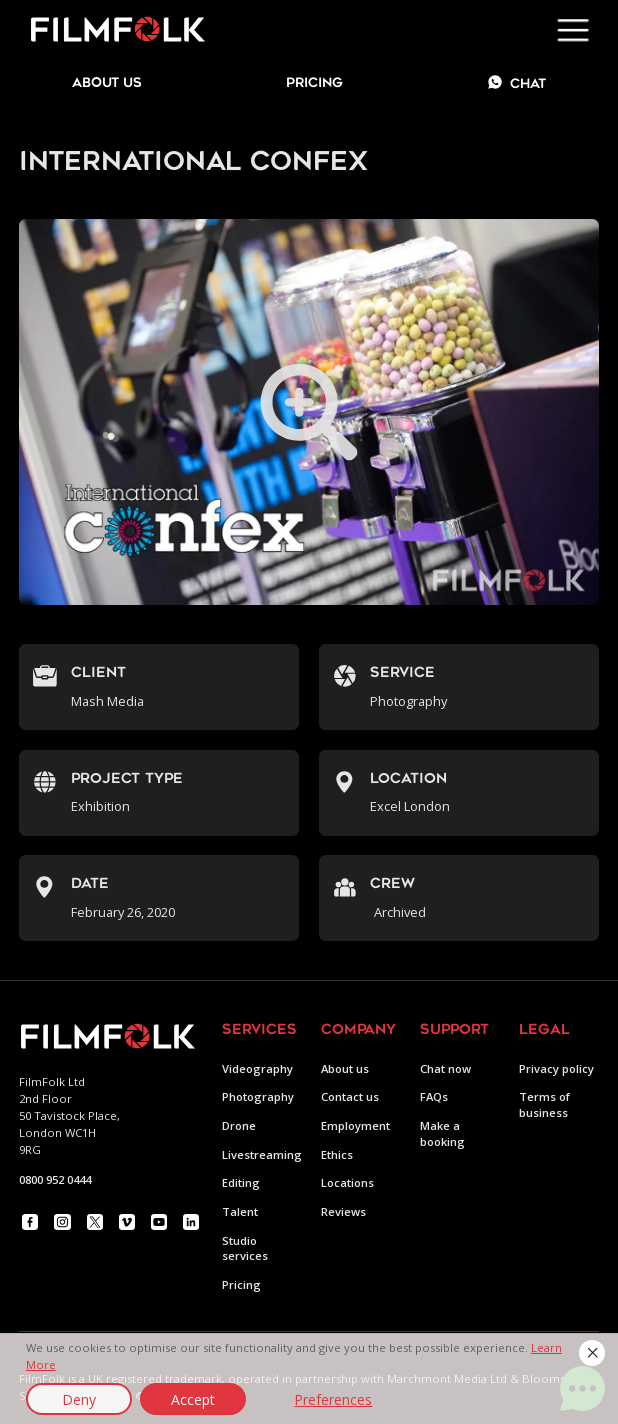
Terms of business (544, 1104)
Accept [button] (193, 1399)
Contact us (350, 1096)
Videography (257, 1068)
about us (107, 83)
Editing (241, 1182)
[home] (112, 30)
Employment (355, 1125)
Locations (347, 1182)
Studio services (245, 1248)
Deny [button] (79, 1399)
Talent (240, 1211)
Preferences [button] (333, 1399)
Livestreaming (262, 1154)
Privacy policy (556, 1068)
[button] (592, 1353)
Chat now (445, 1068)
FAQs (434, 1096)
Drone (239, 1125)
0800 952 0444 (55, 1179)
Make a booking (442, 1133)
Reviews (343, 1211)
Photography (258, 1096)
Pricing (314, 83)
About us (345, 1068)
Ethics (337, 1154)
